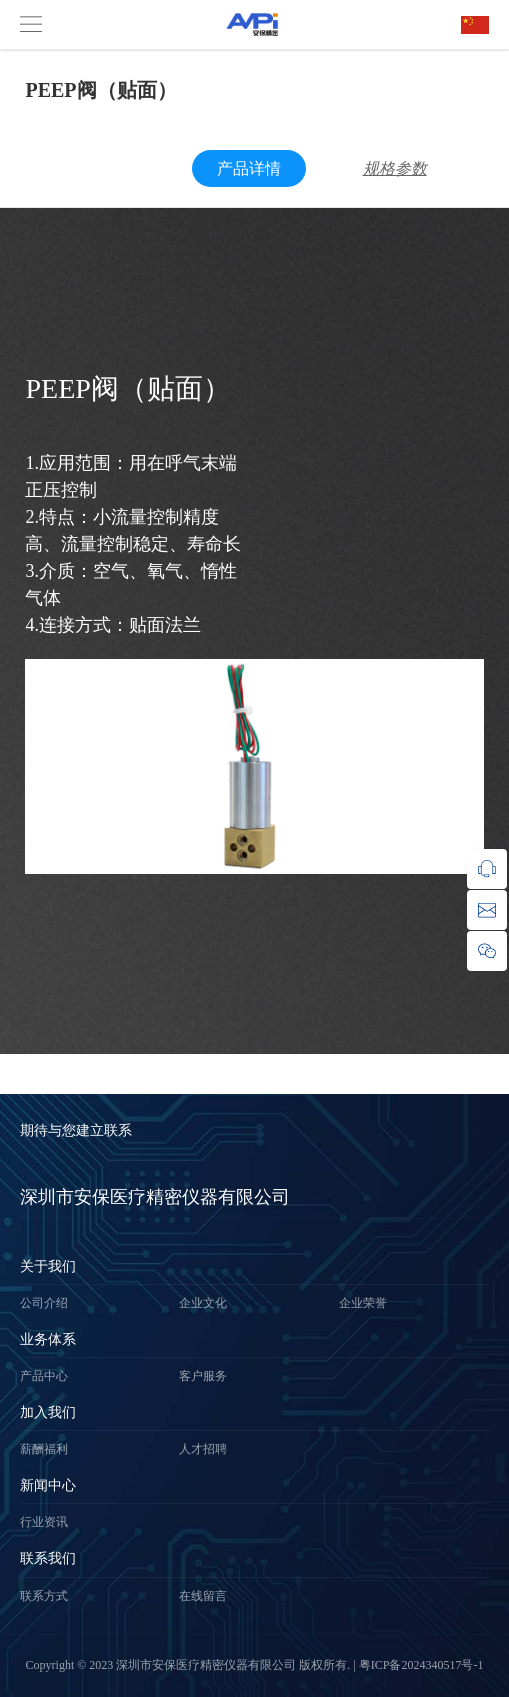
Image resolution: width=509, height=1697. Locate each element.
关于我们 (48, 1266)
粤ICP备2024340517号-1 (421, 1665)
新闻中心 (48, 1485)
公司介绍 (44, 1303)
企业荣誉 (363, 1303)
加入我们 (48, 1412)
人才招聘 (203, 1449)
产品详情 (249, 168)
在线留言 (203, 1596)
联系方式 (44, 1596)
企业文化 (203, 1303)
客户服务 (203, 1376)
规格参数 (395, 168)
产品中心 (44, 1376)
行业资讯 (44, 1522)
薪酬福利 (44, 1449)
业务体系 (48, 1339)
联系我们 (48, 1558)
